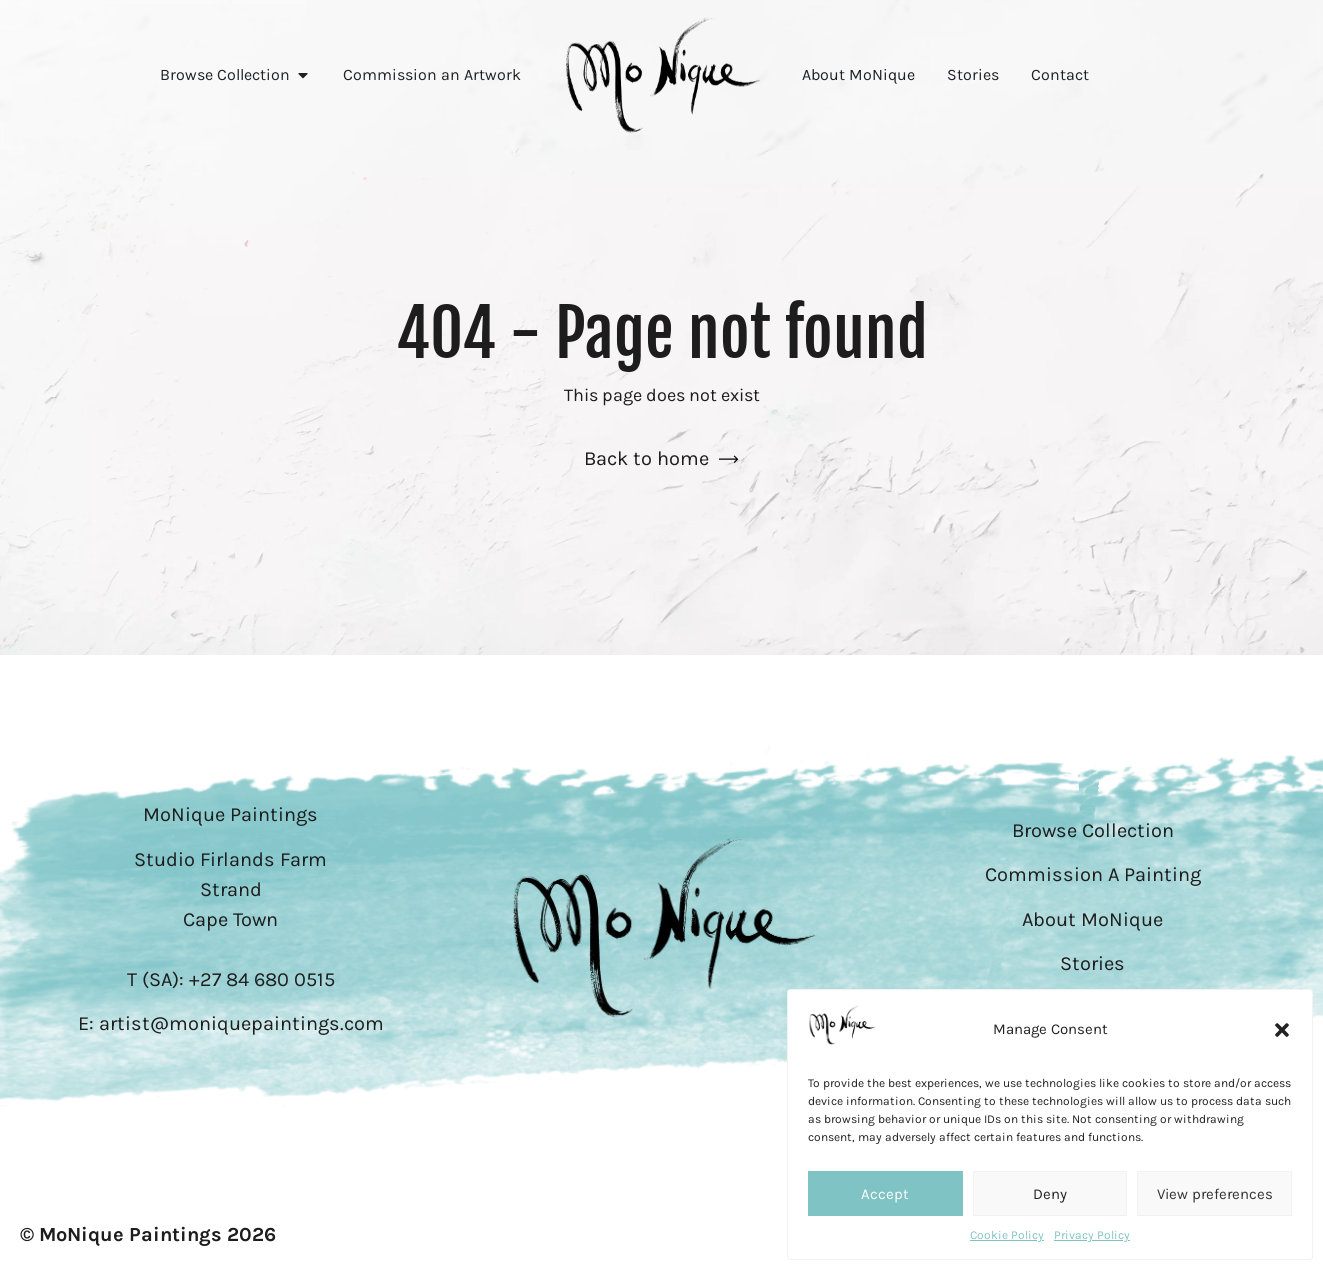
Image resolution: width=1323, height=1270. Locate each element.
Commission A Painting (1093, 874)
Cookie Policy (1007, 1235)
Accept (885, 1194)
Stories (1092, 963)
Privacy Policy (1092, 1235)
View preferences (1215, 1194)
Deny (1050, 1194)
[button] (1282, 1030)
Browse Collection (1093, 830)
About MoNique (1092, 919)
